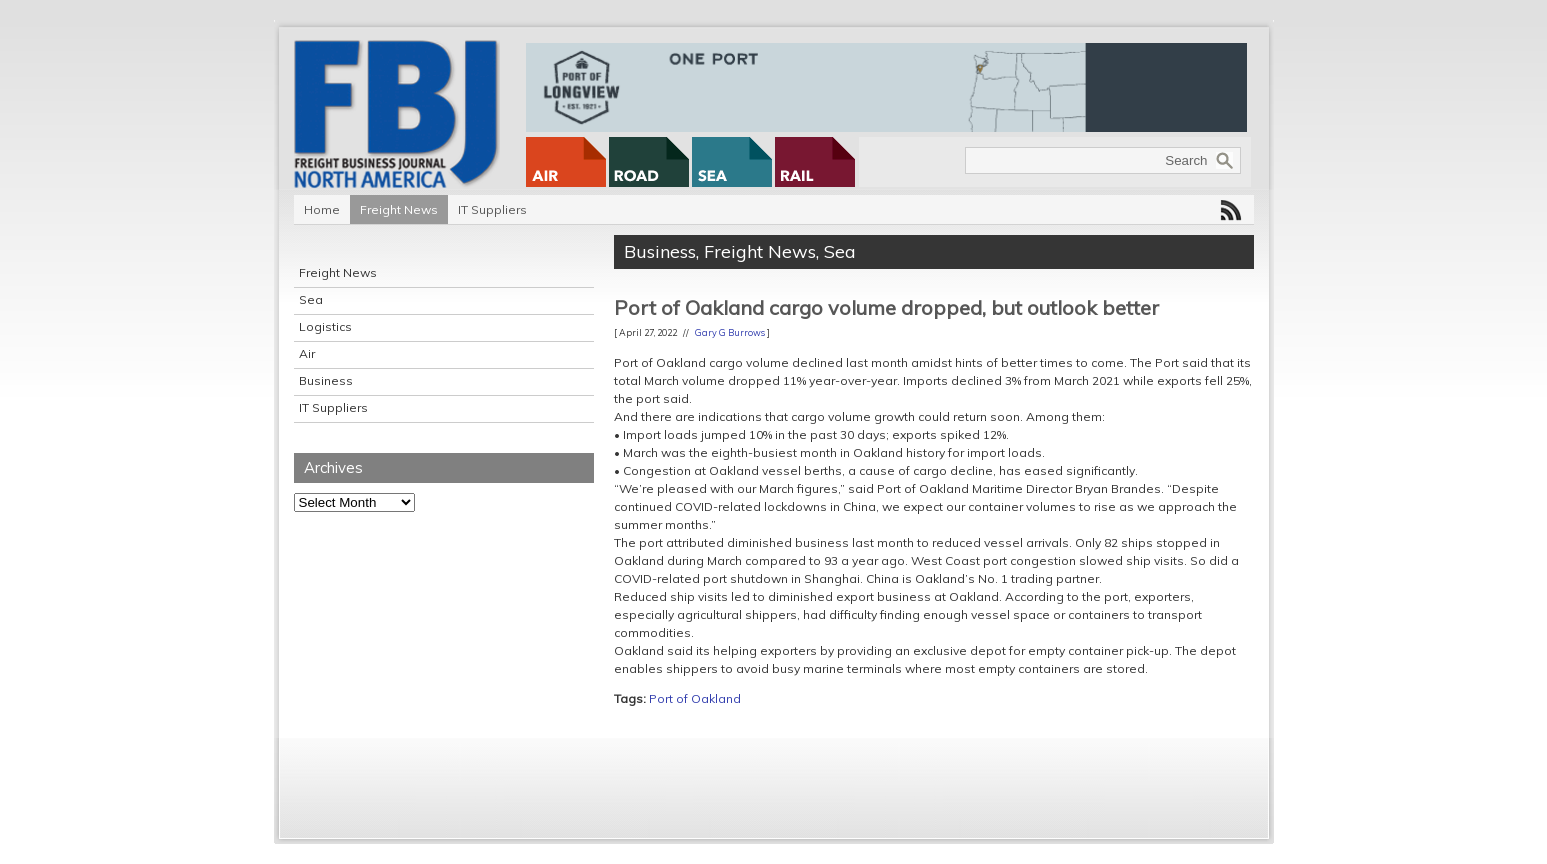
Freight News (399, 209)
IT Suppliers (492, 209)
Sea (311, 299)
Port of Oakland (695, 698)
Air (307, 353)
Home (322, 209)
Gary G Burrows (730, 332)
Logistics (325, 326)
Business (326, 380)
